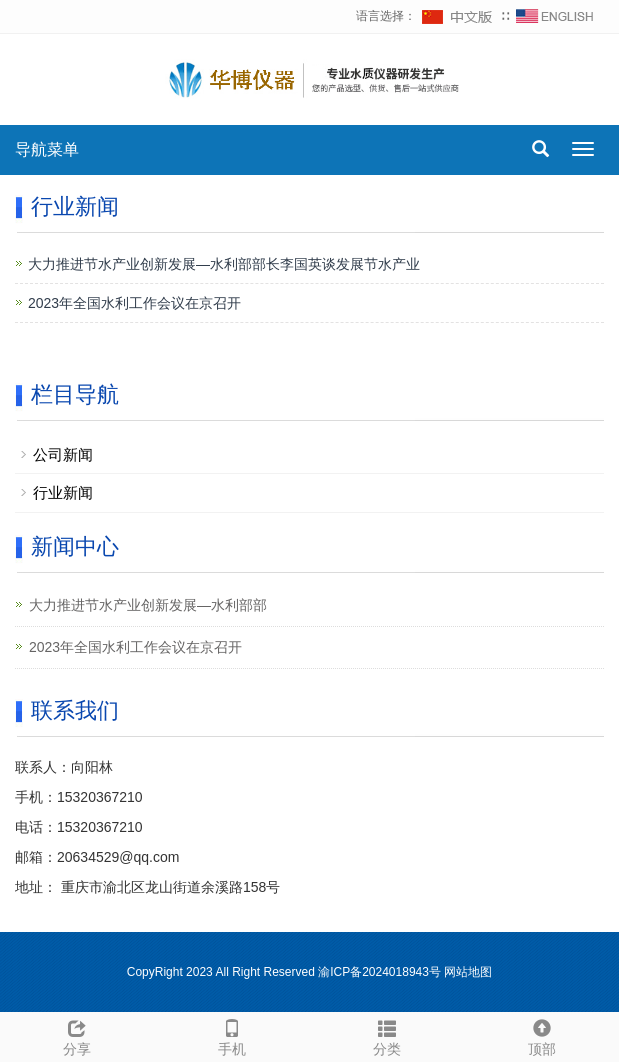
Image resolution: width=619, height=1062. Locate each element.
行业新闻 (63, 492)
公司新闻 (63, 454)
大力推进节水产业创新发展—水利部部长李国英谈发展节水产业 (224, 264)
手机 (232, 1035)
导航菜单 (47, 149)
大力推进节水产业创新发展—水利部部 (148, 605)
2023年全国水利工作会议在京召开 (134, 303)
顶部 (541, 1035)
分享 (77, 1035)
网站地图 (468, 972)
